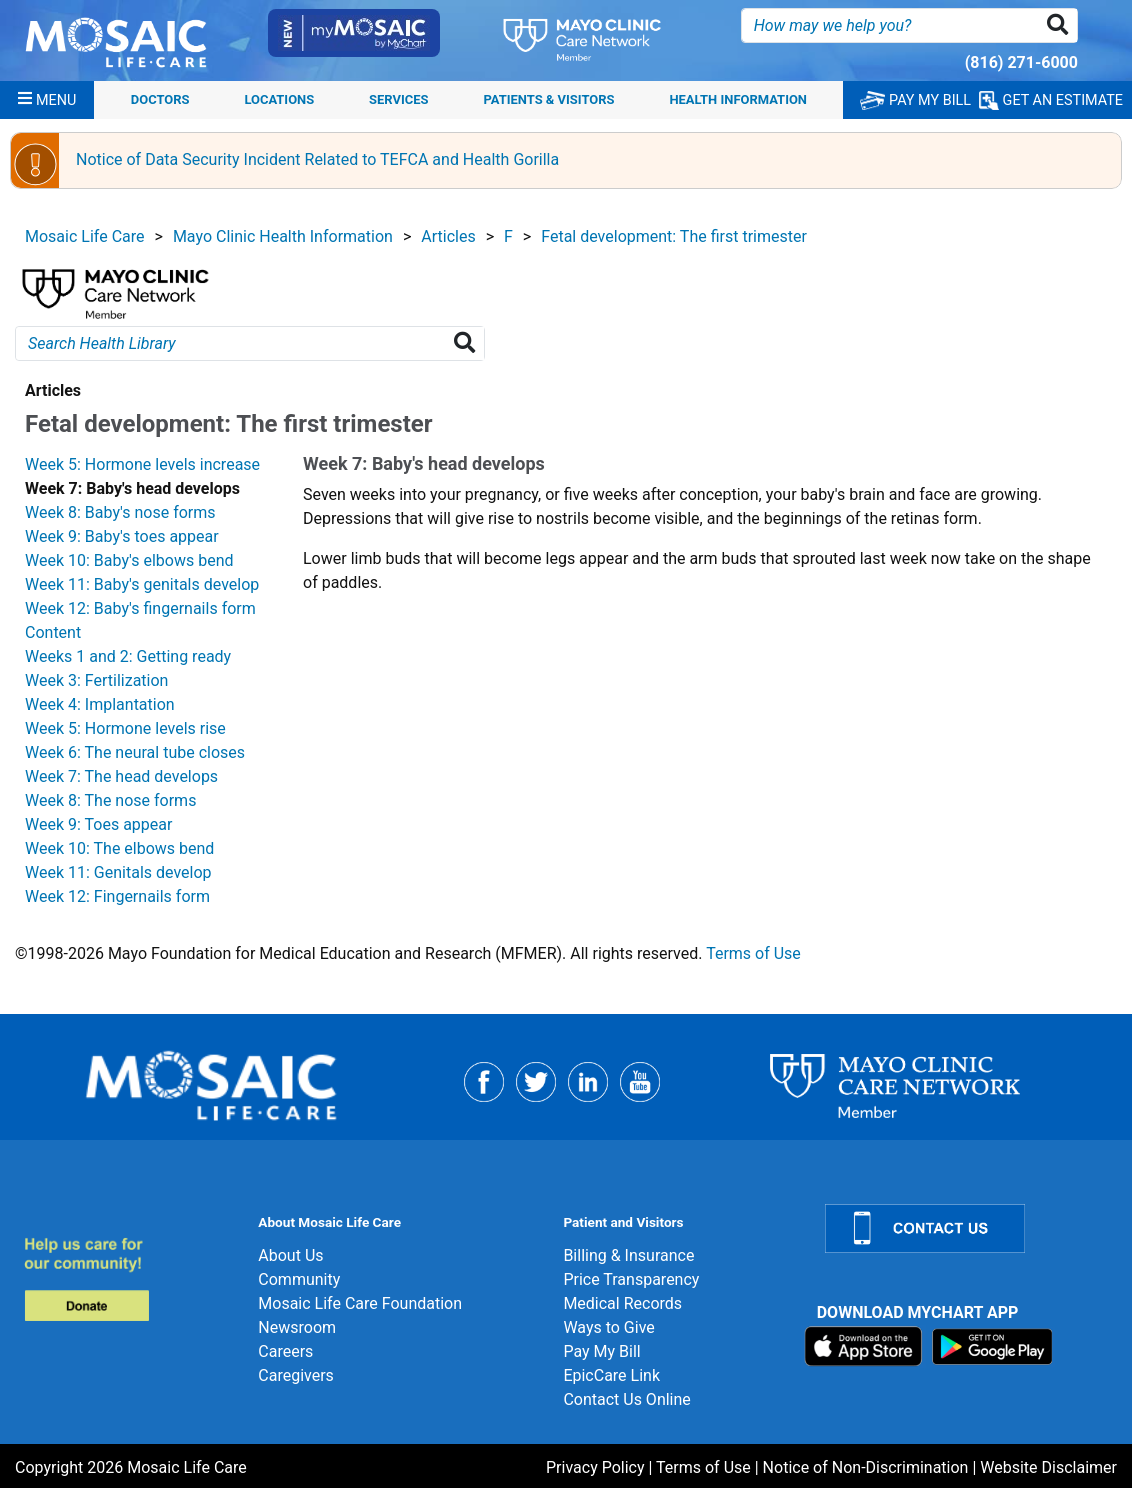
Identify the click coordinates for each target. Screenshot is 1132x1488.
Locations (279, 99)
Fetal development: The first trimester (674, 236)
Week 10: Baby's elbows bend (129, 560)
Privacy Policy (595, 1467)
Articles (448, 236)
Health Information (738, 99)
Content (53, 632)
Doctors (160, 99)
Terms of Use (753, 953)
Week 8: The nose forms (110, 800)
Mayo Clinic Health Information (283, 236)
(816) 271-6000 (1021, 62)
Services (398, 99)
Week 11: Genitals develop (118, 872)
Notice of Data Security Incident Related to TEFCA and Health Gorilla (317, 159)
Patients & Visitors (548, 99)
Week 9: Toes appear (98, 824)
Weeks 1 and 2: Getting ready (128, 656)
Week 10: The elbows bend (119, 848)
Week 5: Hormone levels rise (125, 728)
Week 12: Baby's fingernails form (140, 608)
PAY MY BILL (915, 100)
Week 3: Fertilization (96, 680)
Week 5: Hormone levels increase (142, 464)
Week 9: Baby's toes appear (122, 536)
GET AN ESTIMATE (1051, 100)
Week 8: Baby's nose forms (120, 512)
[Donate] (129, 1278)
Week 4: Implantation (100, 704)
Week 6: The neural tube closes (135, 752)
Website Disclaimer (1048, 1467)
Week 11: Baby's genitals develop (142, 584)
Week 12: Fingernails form (117, 896)
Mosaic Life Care (85, 236)
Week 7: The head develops (121, 776)
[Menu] (47, 100)
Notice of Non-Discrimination (866, 1467)
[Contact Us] (966, 1228)
